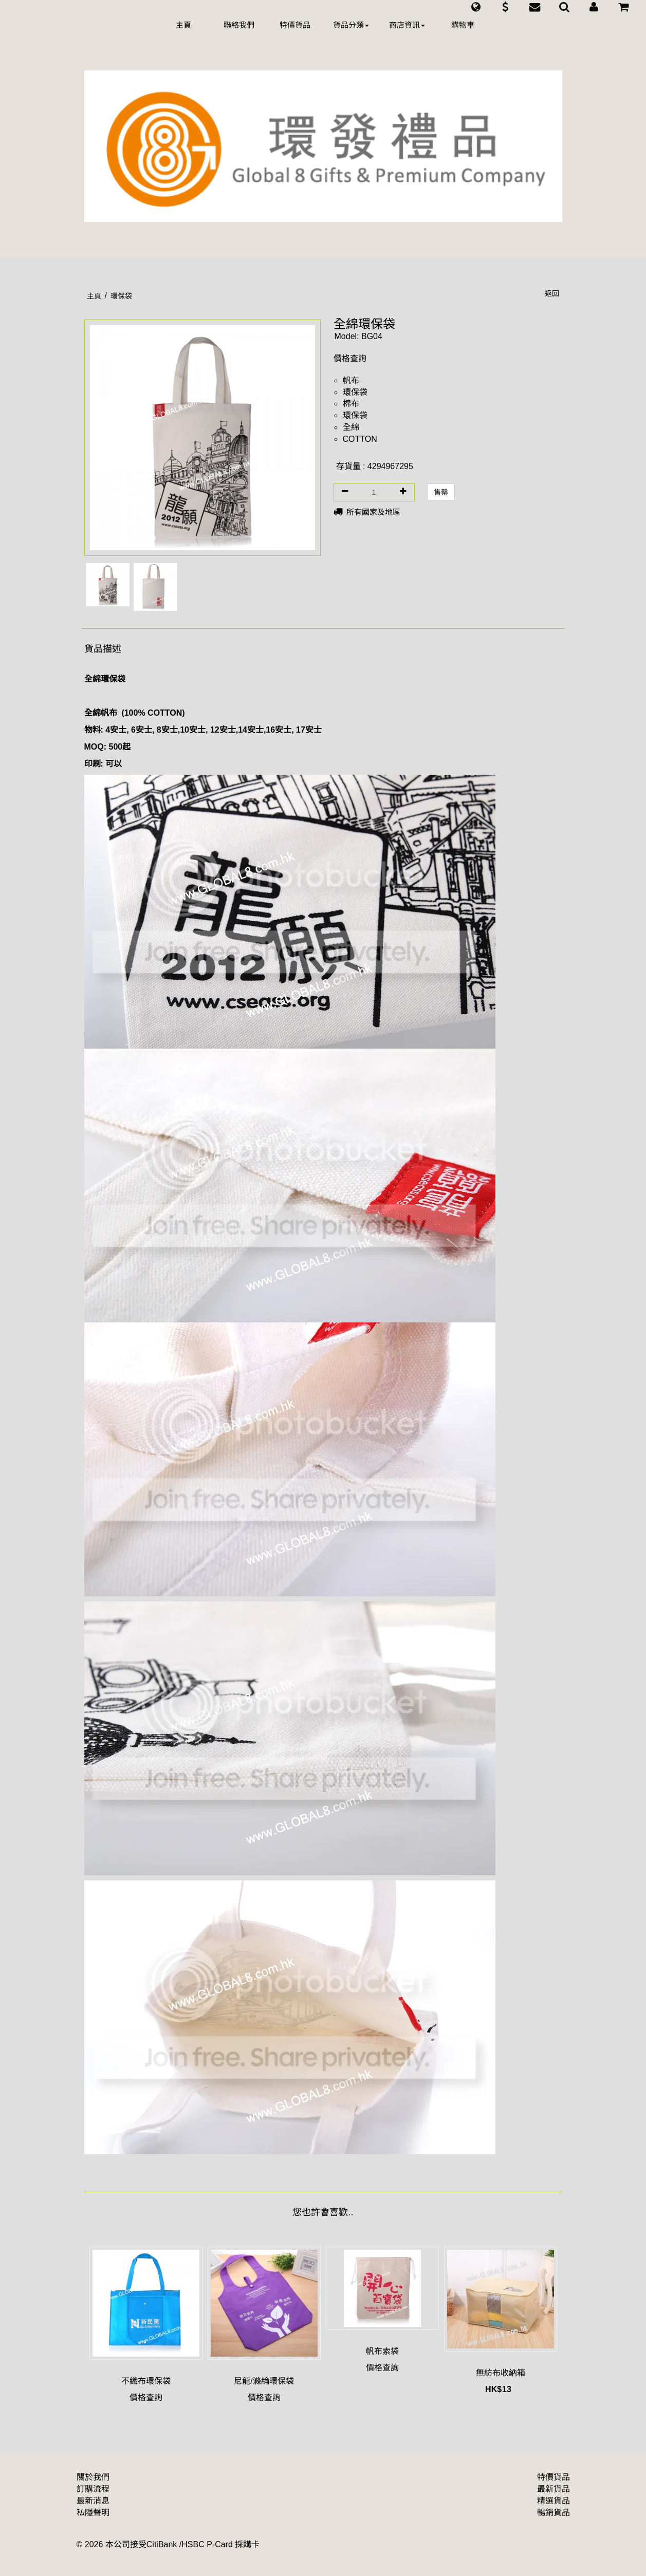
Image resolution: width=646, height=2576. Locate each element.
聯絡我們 (239, 25)
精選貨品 (553, 2500)
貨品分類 (351, 25)
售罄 (441, 492)
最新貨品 (553, 2489)
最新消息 (93, 2500)
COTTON (360, 439)
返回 (552, 293)
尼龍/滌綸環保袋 (263, 2381)
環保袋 (355, 392)
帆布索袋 (382, 2351)
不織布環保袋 (146, 2381)
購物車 (462, 25)
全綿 (351, 427)
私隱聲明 (93, 2512)
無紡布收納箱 (500, 2372)
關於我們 (93, 2477)
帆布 (351, 380)
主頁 (183, 25)
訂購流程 (93, 2489)
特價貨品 (295, 25)
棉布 (351, 403)
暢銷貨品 (553, 2512)
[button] (475, 7)
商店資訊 (407, 25)
